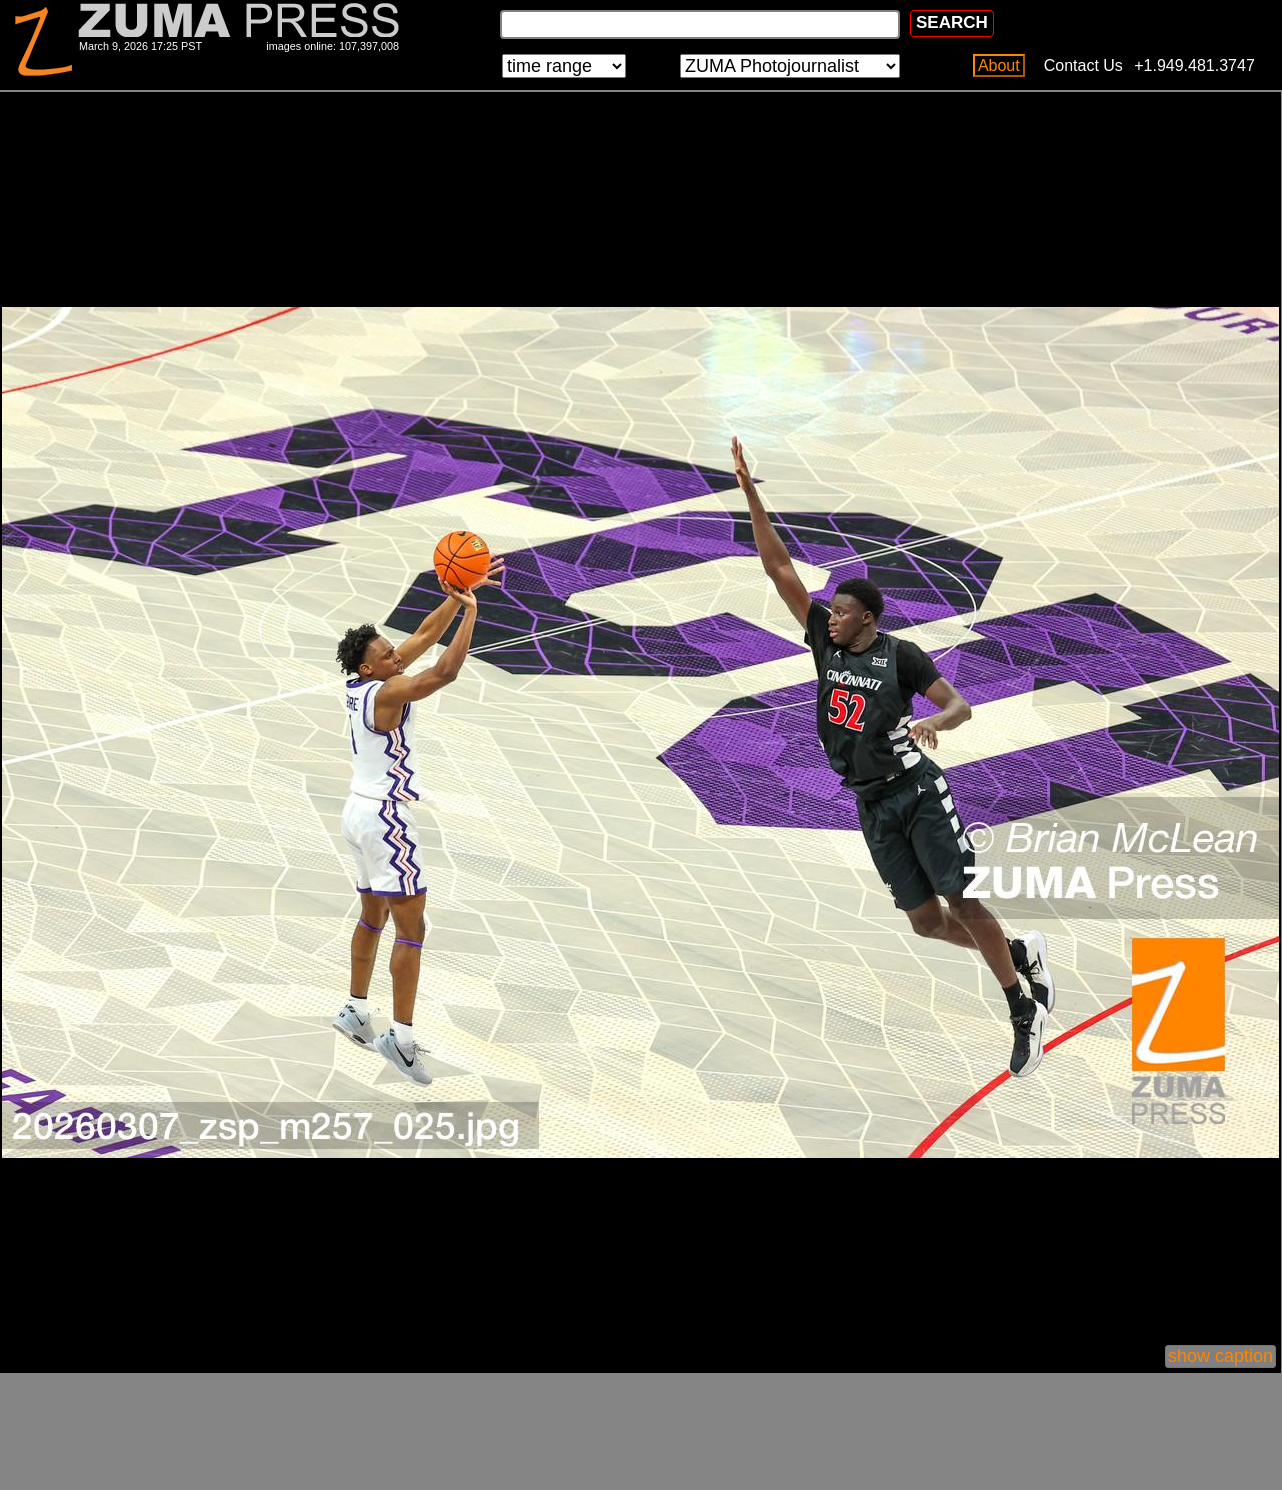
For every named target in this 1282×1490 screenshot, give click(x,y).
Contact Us (1083, 65)
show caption (1220, 1356)
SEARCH (952, 22)
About (999, 65)
